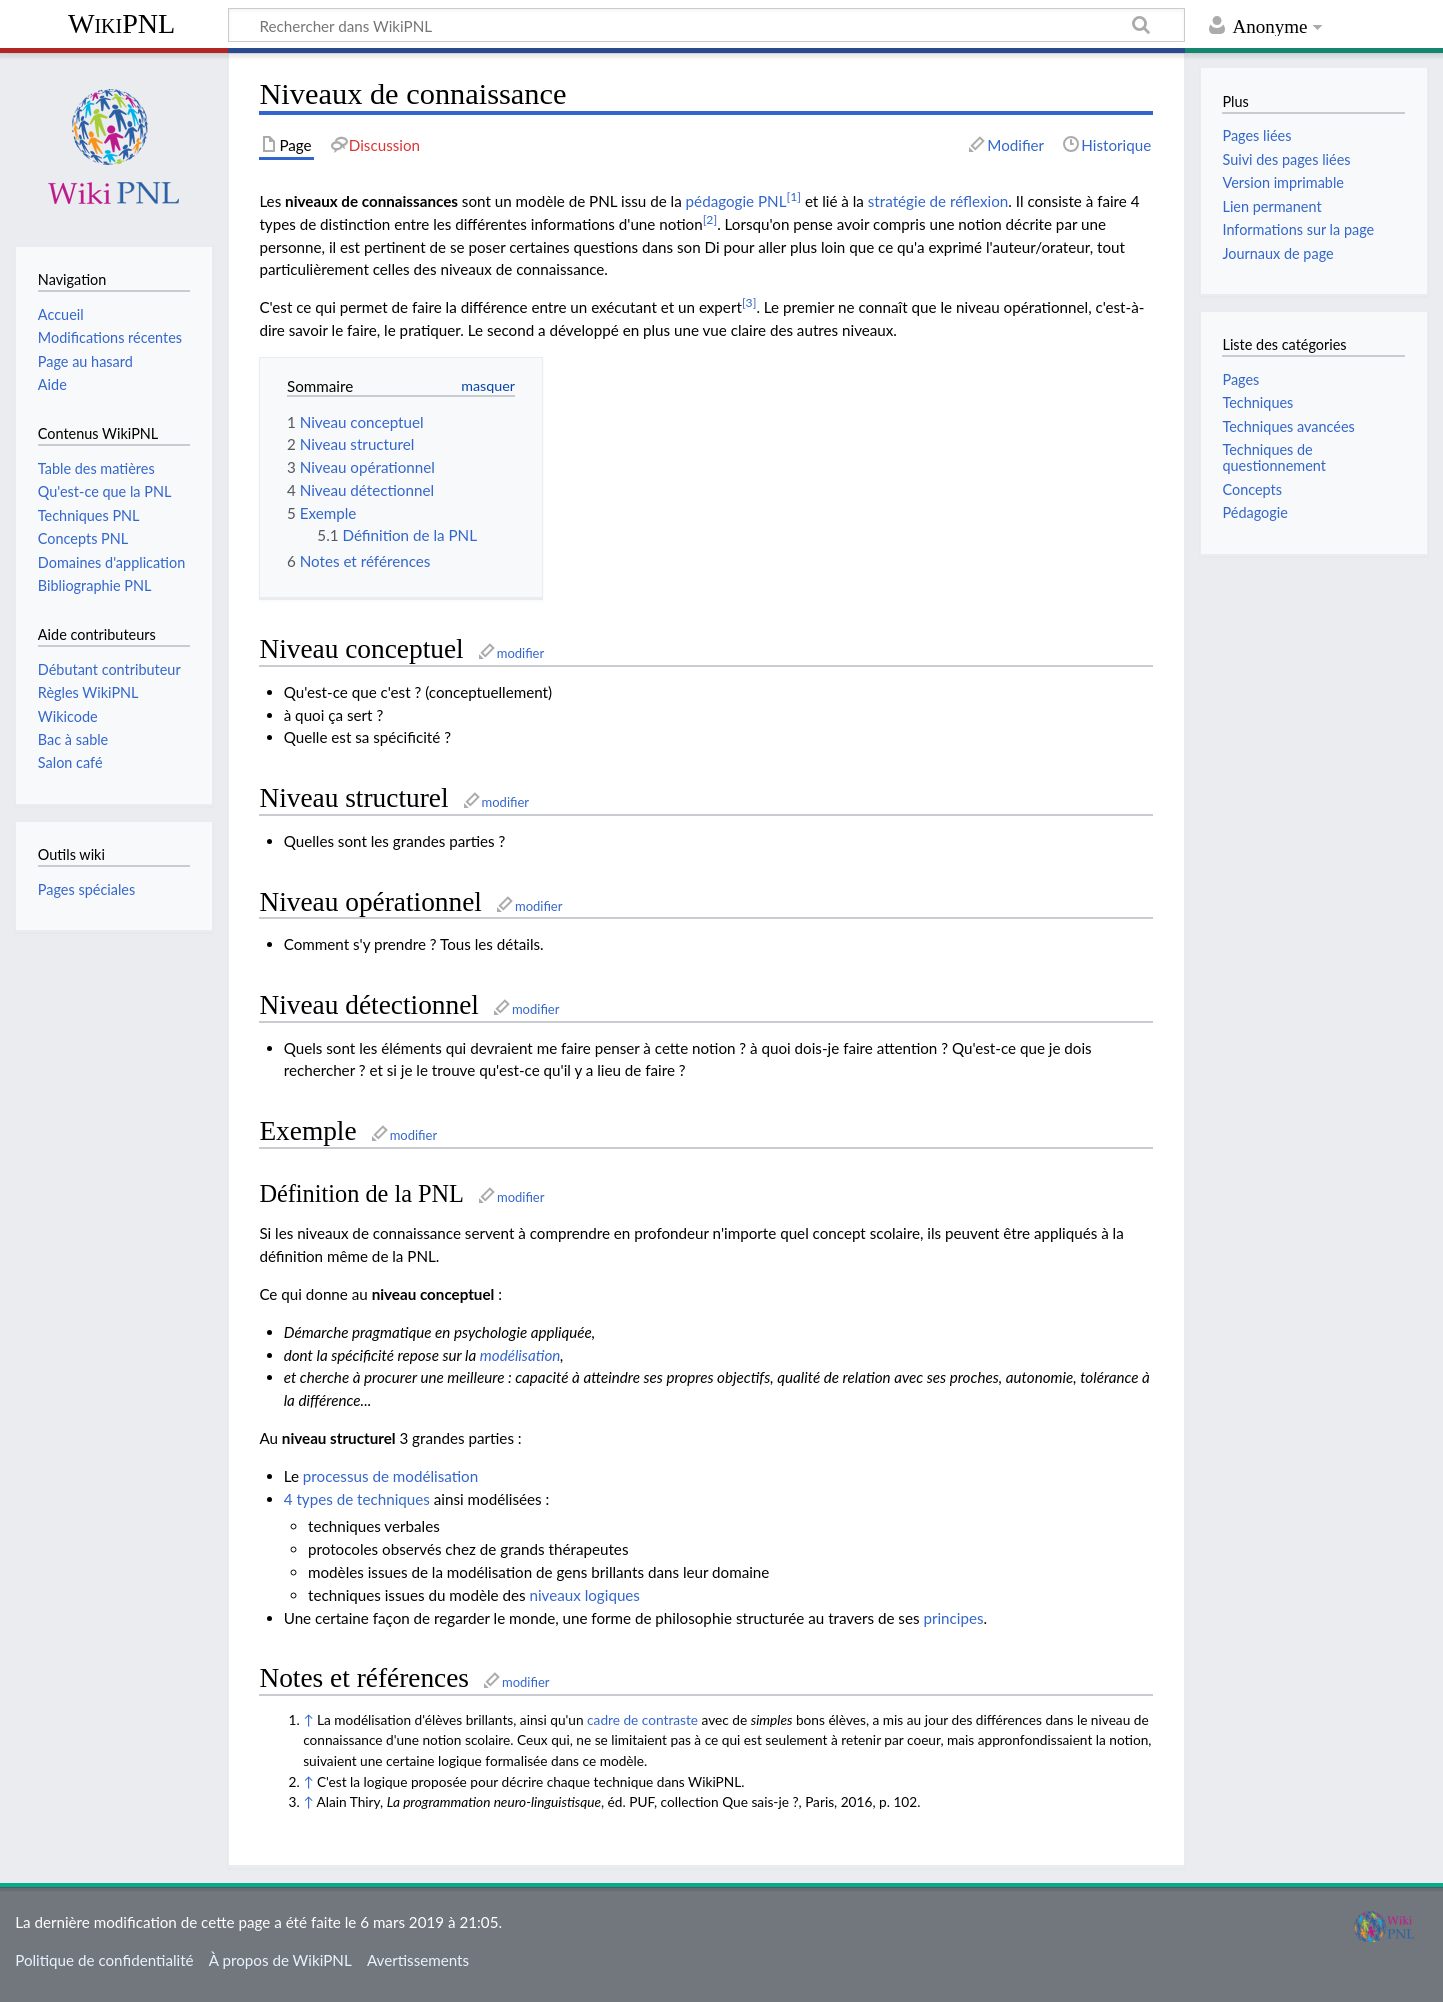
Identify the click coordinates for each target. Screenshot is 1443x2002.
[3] (749, 302)
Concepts (1252, 489)
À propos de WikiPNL (280, 1960)
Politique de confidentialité (104, 1960)
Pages (1240, 379)
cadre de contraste (642, 1719)
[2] (710, 219)
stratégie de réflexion (938, 201)
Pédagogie (1254, 512)
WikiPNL (121, 23)
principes (953, 1618)
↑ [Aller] (308, 1719)
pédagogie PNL (736, 201)
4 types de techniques (357, 1499)
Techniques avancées (1288, 426)
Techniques (1257, 402)
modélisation (520, 1355)
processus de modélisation (390, 1476)
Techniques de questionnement (1273, 457)
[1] (794, 196)
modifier (521, 653)
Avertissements (418, 1960)
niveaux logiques (584, 1595)
